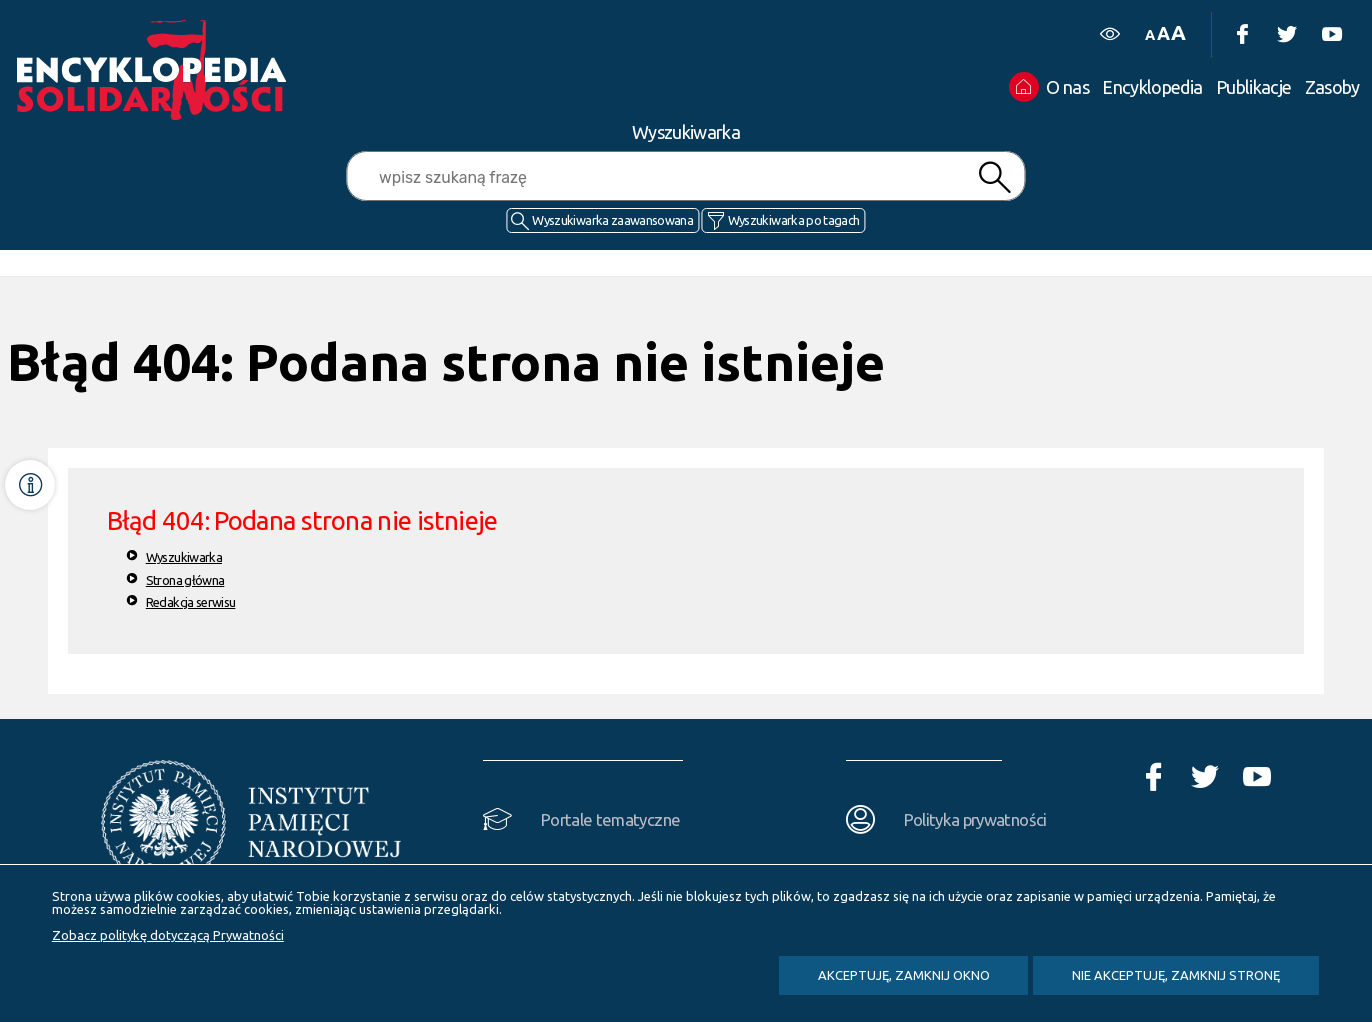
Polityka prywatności (975, 819)
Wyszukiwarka (184, 557)
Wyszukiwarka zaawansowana (612, 220)
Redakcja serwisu (191, 602)
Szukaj (995, 177)
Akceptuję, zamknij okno (904, 975)
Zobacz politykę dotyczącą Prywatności (168, 935)
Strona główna (185, 580)
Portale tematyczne (610, 819)
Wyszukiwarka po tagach (794, 220)
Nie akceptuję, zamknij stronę (1176, 975)
